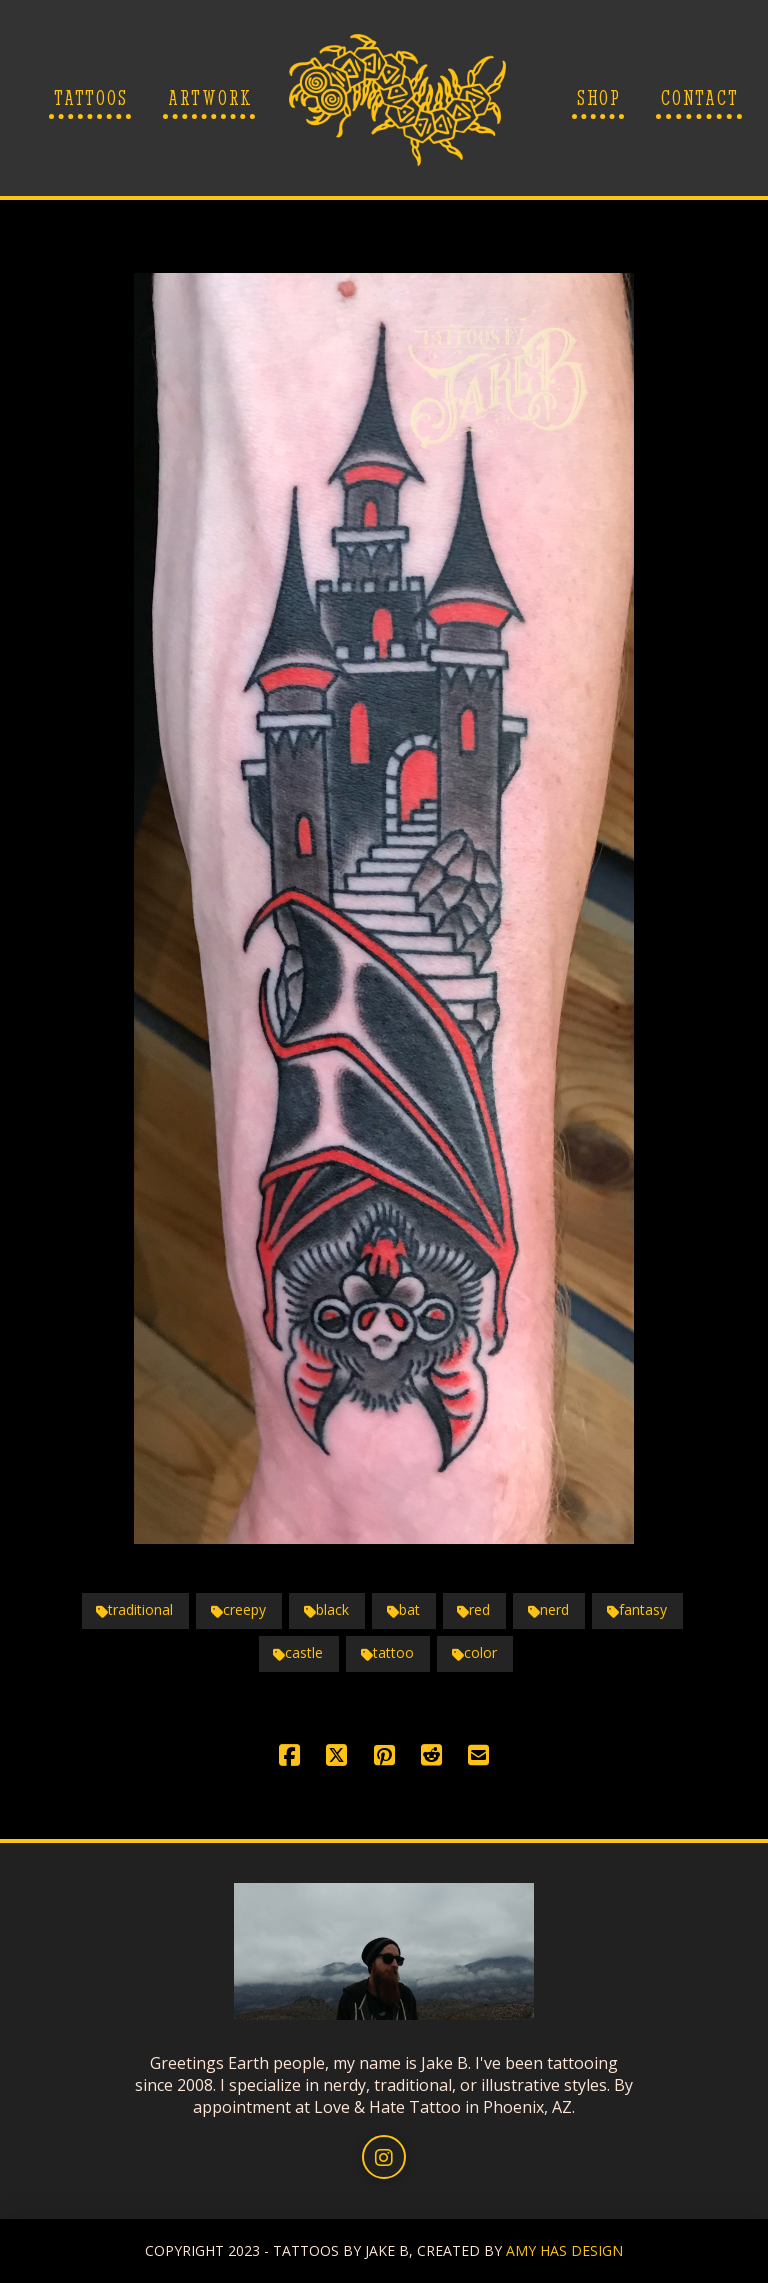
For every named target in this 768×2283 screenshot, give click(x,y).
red (473, 1609)
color (474, 1652)
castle (298, 1652)
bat (403, 1609)
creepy (238, 1609)
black (326, 1609)
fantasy (637, 1609)
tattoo (387, 1652)
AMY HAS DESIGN (564, 2250)
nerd (548, 1609)
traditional (134, 1609)
